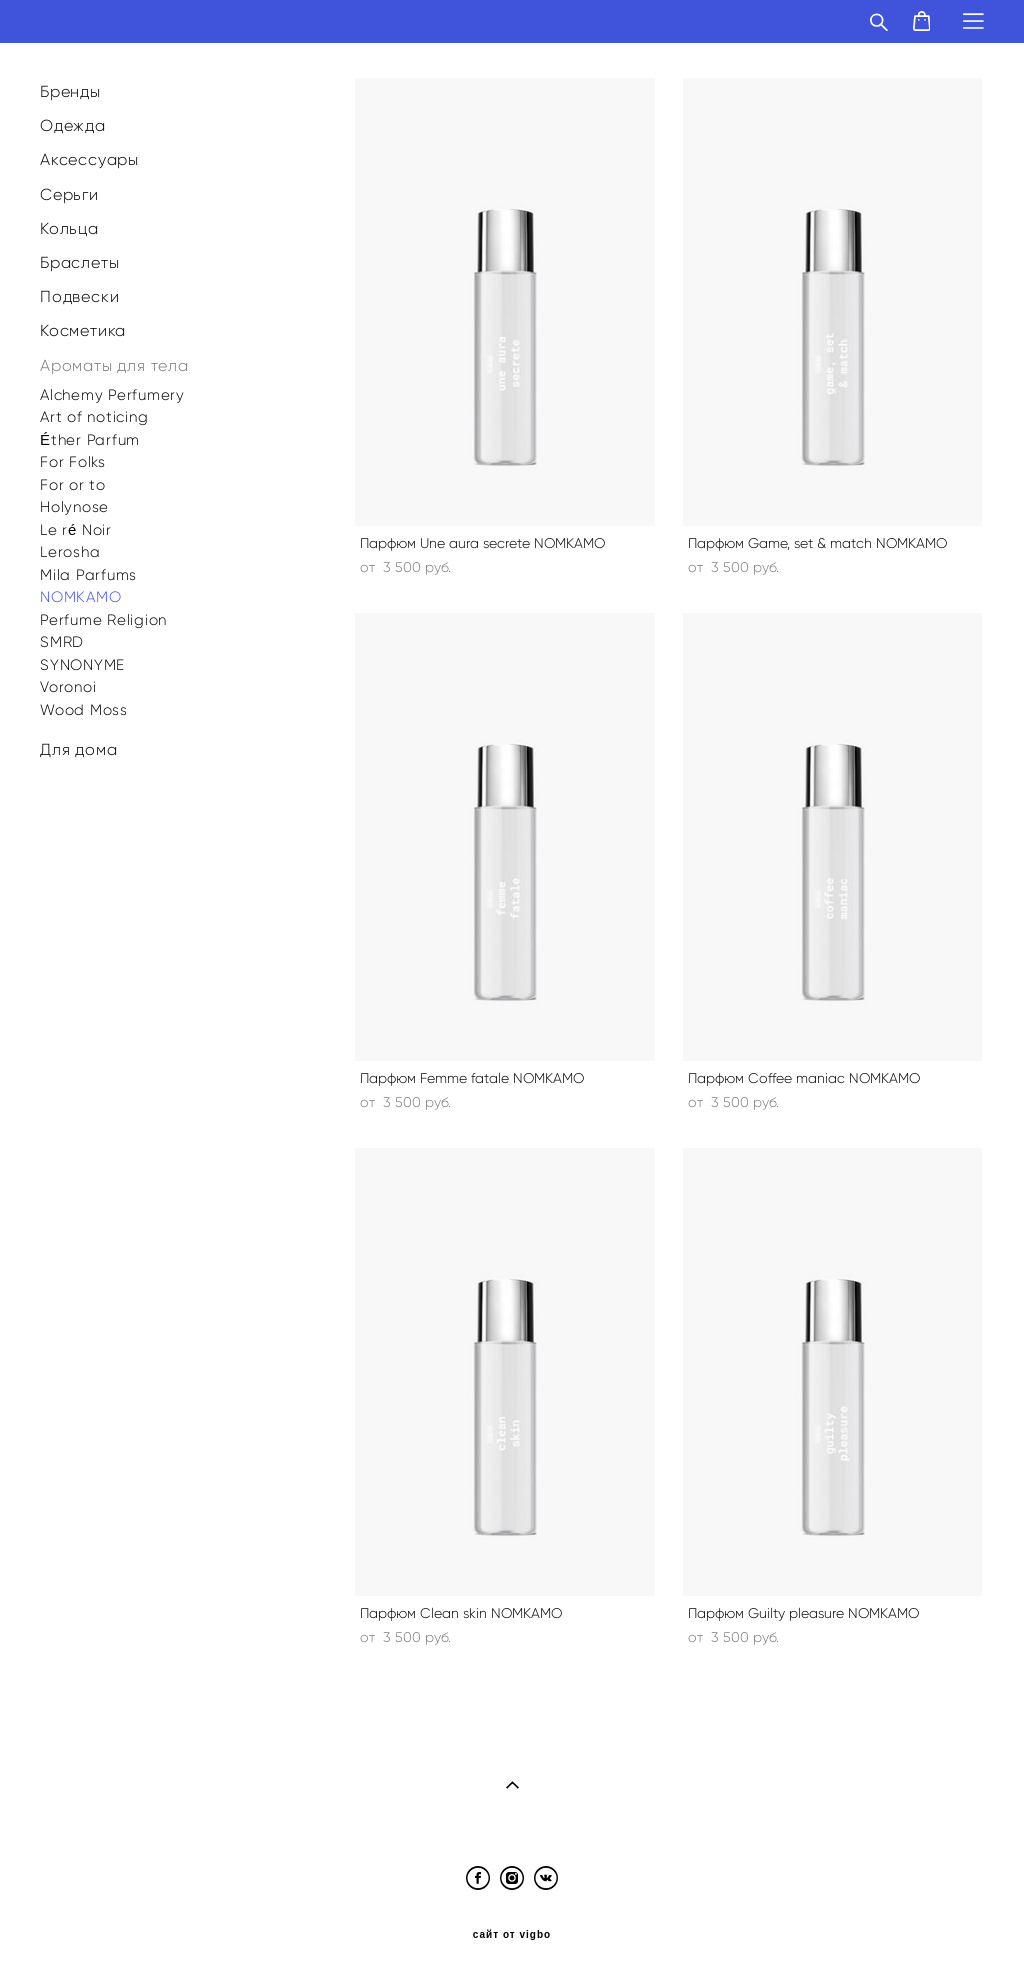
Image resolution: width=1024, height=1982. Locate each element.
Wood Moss (84, 710)
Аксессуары (89, 159)
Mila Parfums (88, 575)
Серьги (69, 194)
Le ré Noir (76, 530)
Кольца (69, 228)
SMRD (62, 642)
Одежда (73, 125)
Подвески (79, 296)
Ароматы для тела (114, 365)
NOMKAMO (80, 597)
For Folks (73, 462)
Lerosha (70, 552)
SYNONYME (82, 665)
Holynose (74, 507)
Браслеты (79, 262)
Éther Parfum (90, 440)
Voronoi (68, 687)
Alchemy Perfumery (112, 395)
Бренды (70, 91)
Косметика (83, 330)
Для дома (78, 749)
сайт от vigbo (512, 1935)
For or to (73, 485)
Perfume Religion (103, 620)
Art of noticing (94, 417)
